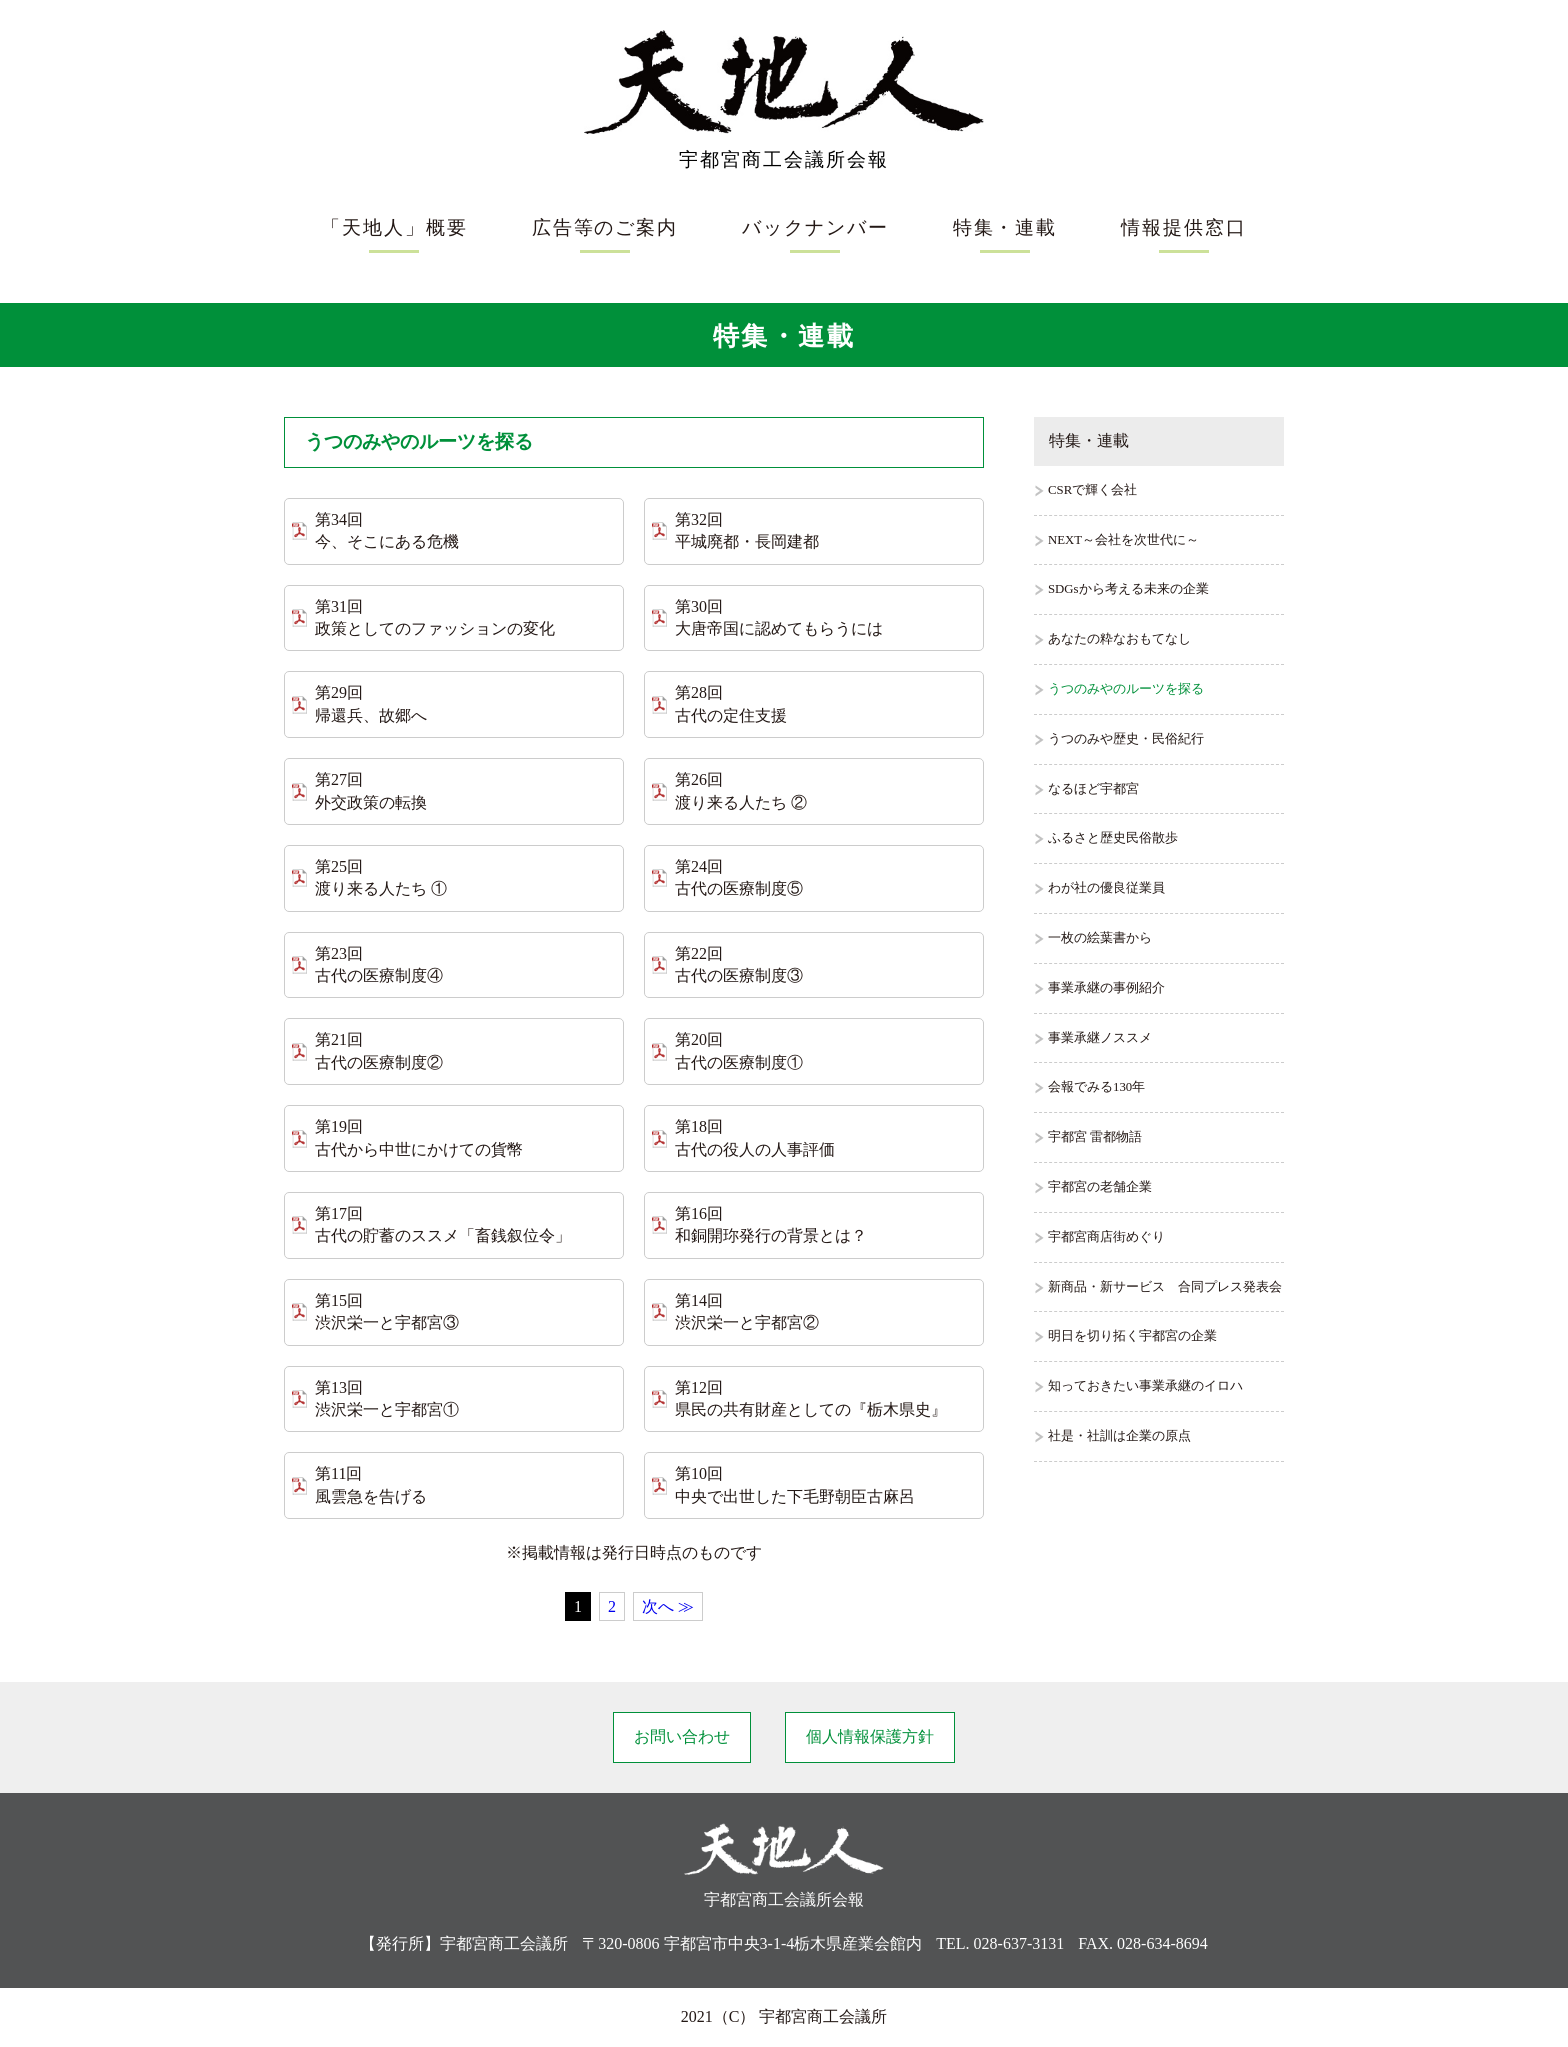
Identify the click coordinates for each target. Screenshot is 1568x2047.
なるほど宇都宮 (1093, 789)
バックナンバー (815, 227)
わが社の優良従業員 (1106, 888)
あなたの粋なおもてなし (1119, 639)
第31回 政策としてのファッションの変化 (435, 617)
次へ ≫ (668, 1606)
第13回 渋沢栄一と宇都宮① (387, 1398)
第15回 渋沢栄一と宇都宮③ (387, 1311)
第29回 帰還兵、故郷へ (371, 703)
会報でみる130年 (1096, 1087)
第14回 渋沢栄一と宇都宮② (747, 1311)
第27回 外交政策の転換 (371, 790)
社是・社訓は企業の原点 (1119, 1436)
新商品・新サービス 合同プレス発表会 (1165, 1287)
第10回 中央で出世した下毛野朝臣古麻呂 (795, 1484)
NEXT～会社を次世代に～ (1123, 540)
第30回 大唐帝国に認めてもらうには (779, 617)
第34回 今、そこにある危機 (387, 530)
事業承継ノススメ (1100, 1038)
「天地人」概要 (394, 227)
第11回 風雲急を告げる (371, 1484)
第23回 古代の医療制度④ (379, 964)
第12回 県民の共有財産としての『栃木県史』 (811, 1398)
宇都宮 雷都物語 (1095, 1137)
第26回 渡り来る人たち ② (741, 790)
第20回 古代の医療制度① (739, 1050)
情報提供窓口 (1184, 227)
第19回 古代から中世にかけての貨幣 (419, 1137)
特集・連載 (1005, 227)
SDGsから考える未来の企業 (1128, 589)
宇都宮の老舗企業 (1100, 1187)
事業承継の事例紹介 (1106, 988)
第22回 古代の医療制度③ (739, 964)
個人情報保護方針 (870, 1736)
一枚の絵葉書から (1100, 938)
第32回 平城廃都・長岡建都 (747, 530)
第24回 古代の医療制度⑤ (739, 877)
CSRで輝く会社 (1092, 490)
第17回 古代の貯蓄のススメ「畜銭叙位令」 (443, 1224)
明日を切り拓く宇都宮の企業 (1132, 1336)
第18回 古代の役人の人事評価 (755, 1137)
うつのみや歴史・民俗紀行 (1126, 739)
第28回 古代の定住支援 (731, 703)
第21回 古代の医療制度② (379, 1050)
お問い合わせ (682, 1736)
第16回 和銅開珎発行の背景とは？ (771, 1224)
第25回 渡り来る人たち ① (381, 877)
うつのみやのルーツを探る (1126, 689)
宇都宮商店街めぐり (1106, 1237)
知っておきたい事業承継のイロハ (1145, 1386)
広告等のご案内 (605, 227)
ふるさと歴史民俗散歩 (1113, 838)
